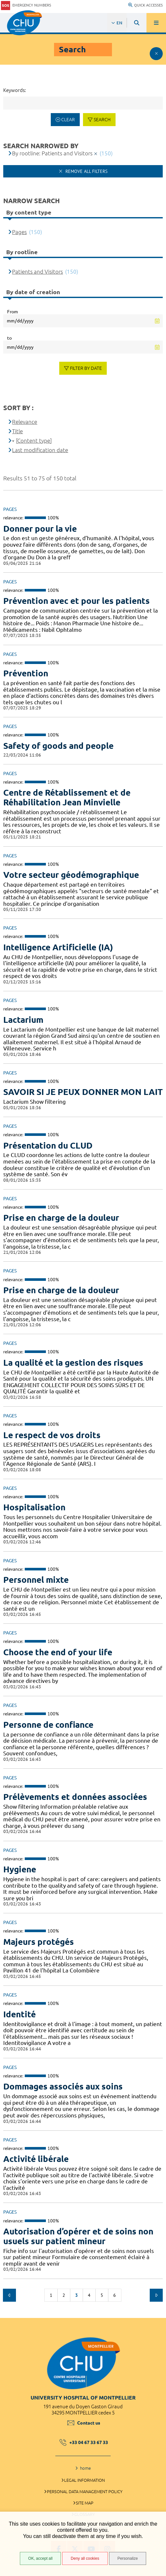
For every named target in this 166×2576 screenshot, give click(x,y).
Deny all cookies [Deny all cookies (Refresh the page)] (85, 2558)
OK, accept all (40, 2558)
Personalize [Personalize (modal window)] (128, 2558)
